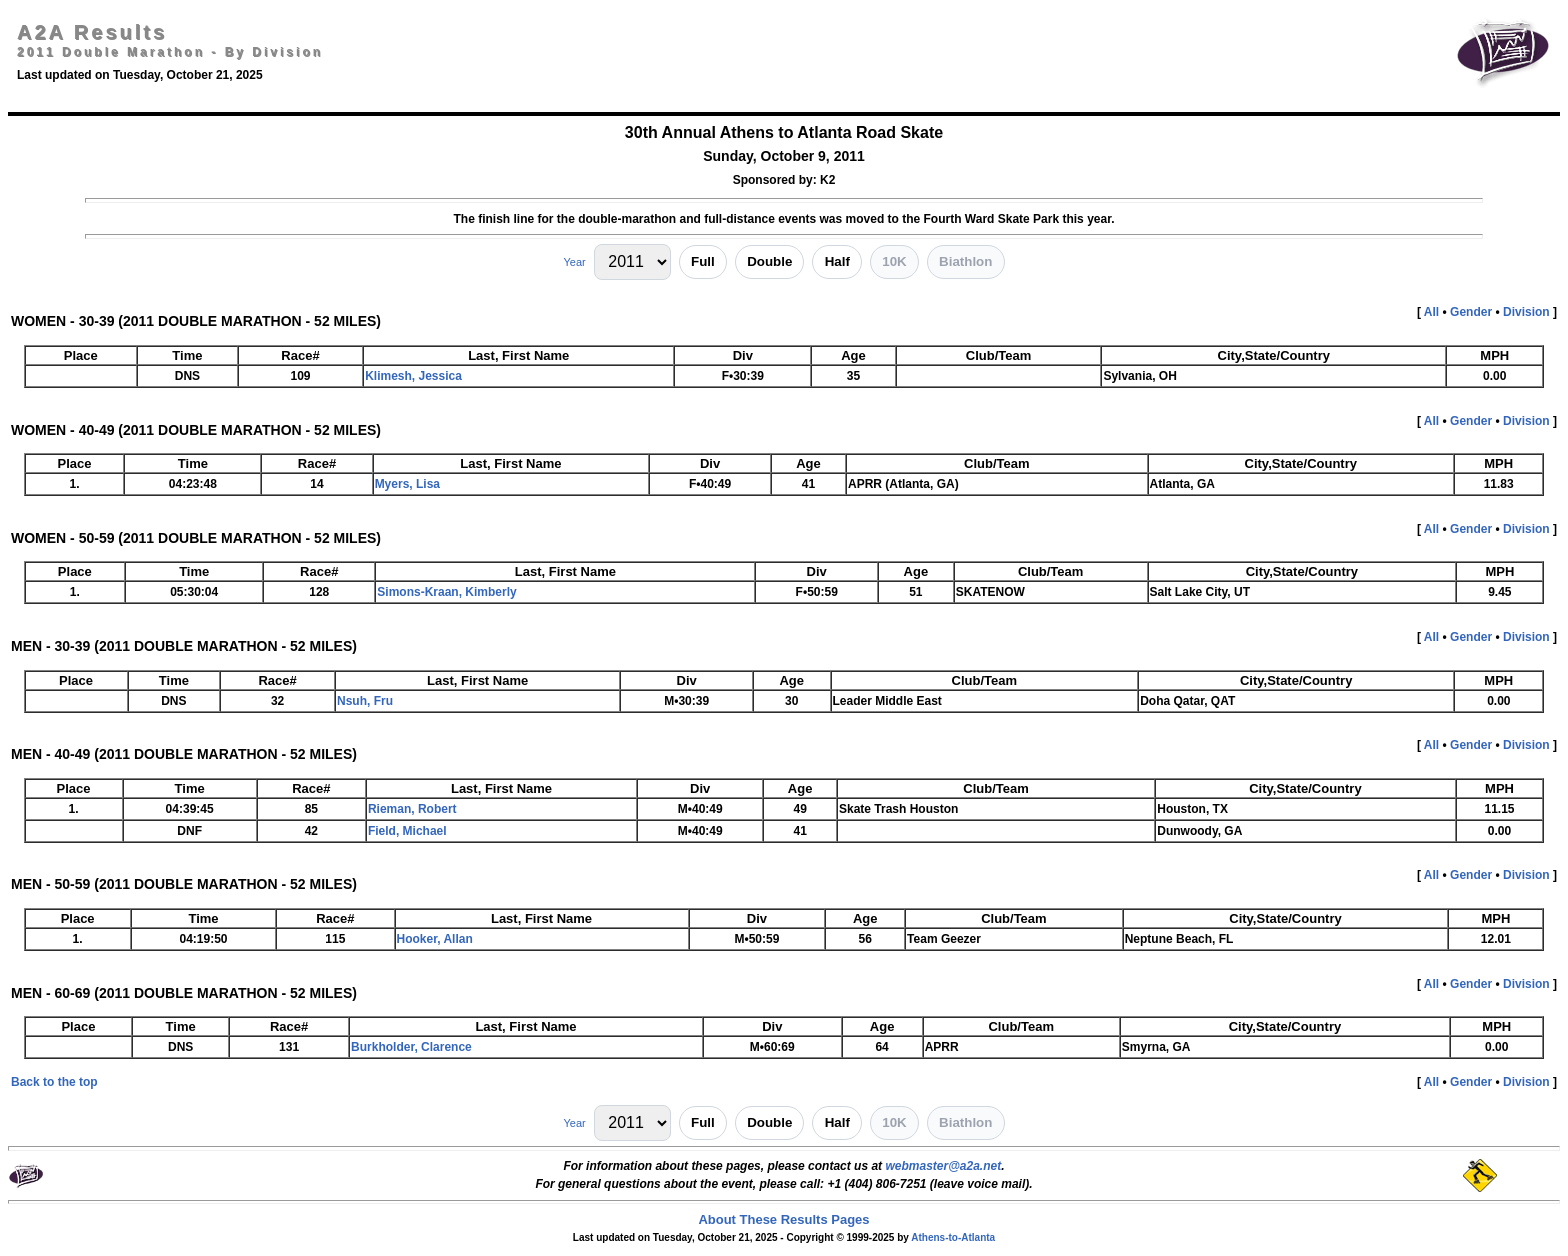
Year (574, 262)
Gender (1471, 312)
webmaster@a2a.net (943, 1166)
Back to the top (54, 1082)
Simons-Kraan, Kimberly (446, 592)
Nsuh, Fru (365, 701)
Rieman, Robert (412, 809)
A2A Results (92, 32)
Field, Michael (407, 831)
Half (837, 261)
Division (1526, 312)
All (1431, 312)
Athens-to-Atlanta (953, 1237)
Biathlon (965, 261)
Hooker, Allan (435, 939)
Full (703, 261)
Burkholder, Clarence (411, 1047)
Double (769, 261)
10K (894, 261)
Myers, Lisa (407, 484)
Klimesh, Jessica (413, 376)
